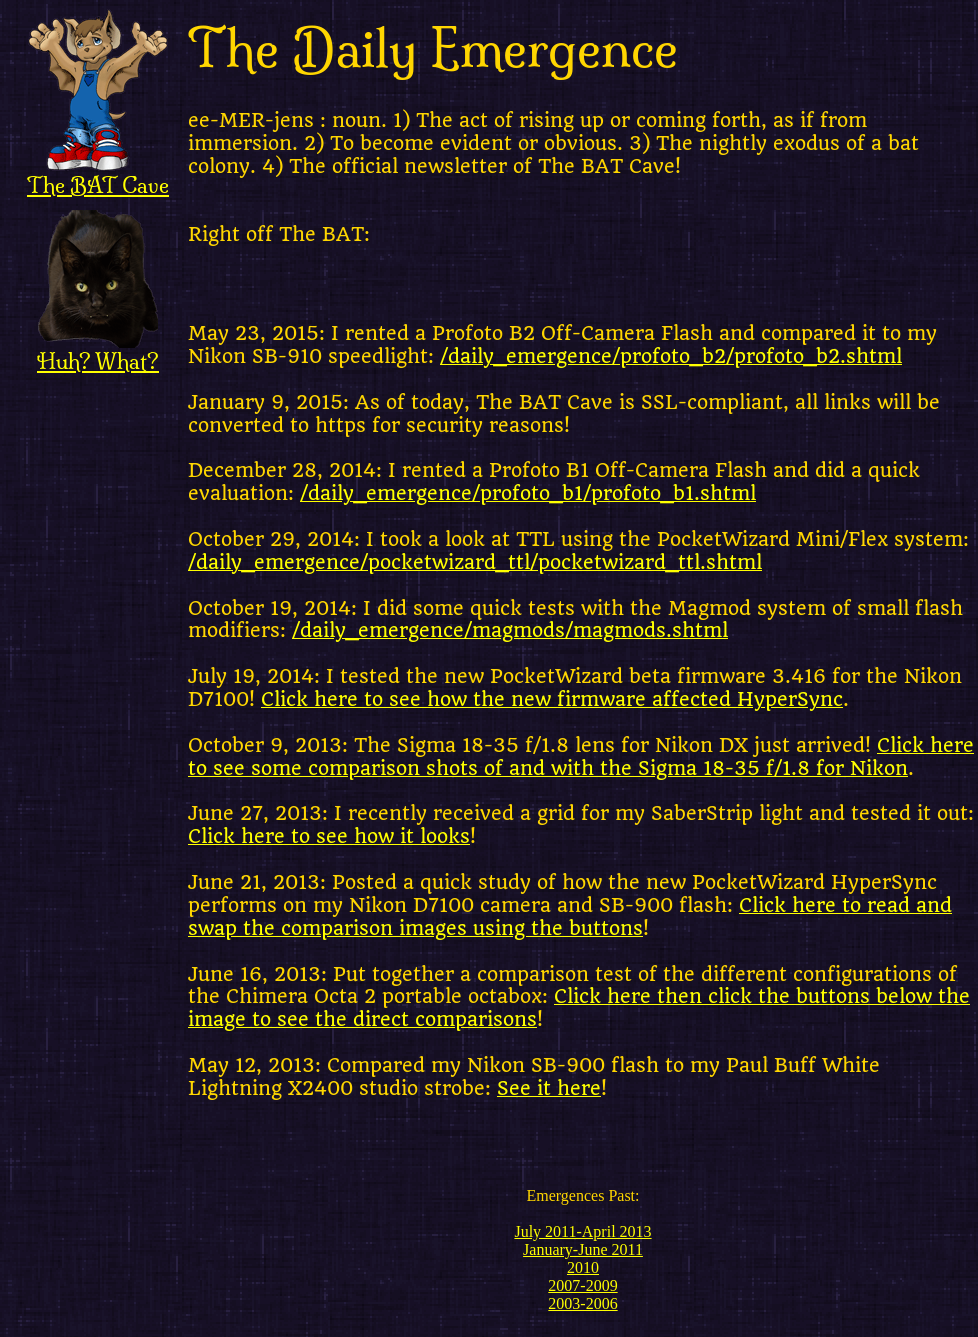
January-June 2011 (583, 1249)
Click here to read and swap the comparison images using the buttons (570, 917)
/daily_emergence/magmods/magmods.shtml (510, 631)
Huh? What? (98, 350)
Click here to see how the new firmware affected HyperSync (552, 700)
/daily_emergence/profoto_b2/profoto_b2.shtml (671, 357)
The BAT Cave (98, 174)
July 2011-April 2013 (582, 1231)
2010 (583, 1267)
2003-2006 (582, 1303)
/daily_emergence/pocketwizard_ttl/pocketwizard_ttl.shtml (475, 563)
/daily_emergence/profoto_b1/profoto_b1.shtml (528, 494)
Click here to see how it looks (329, 837)
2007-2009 (582, 1285)
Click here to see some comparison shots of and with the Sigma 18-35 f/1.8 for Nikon (581, 757)
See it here (549, 1089)
